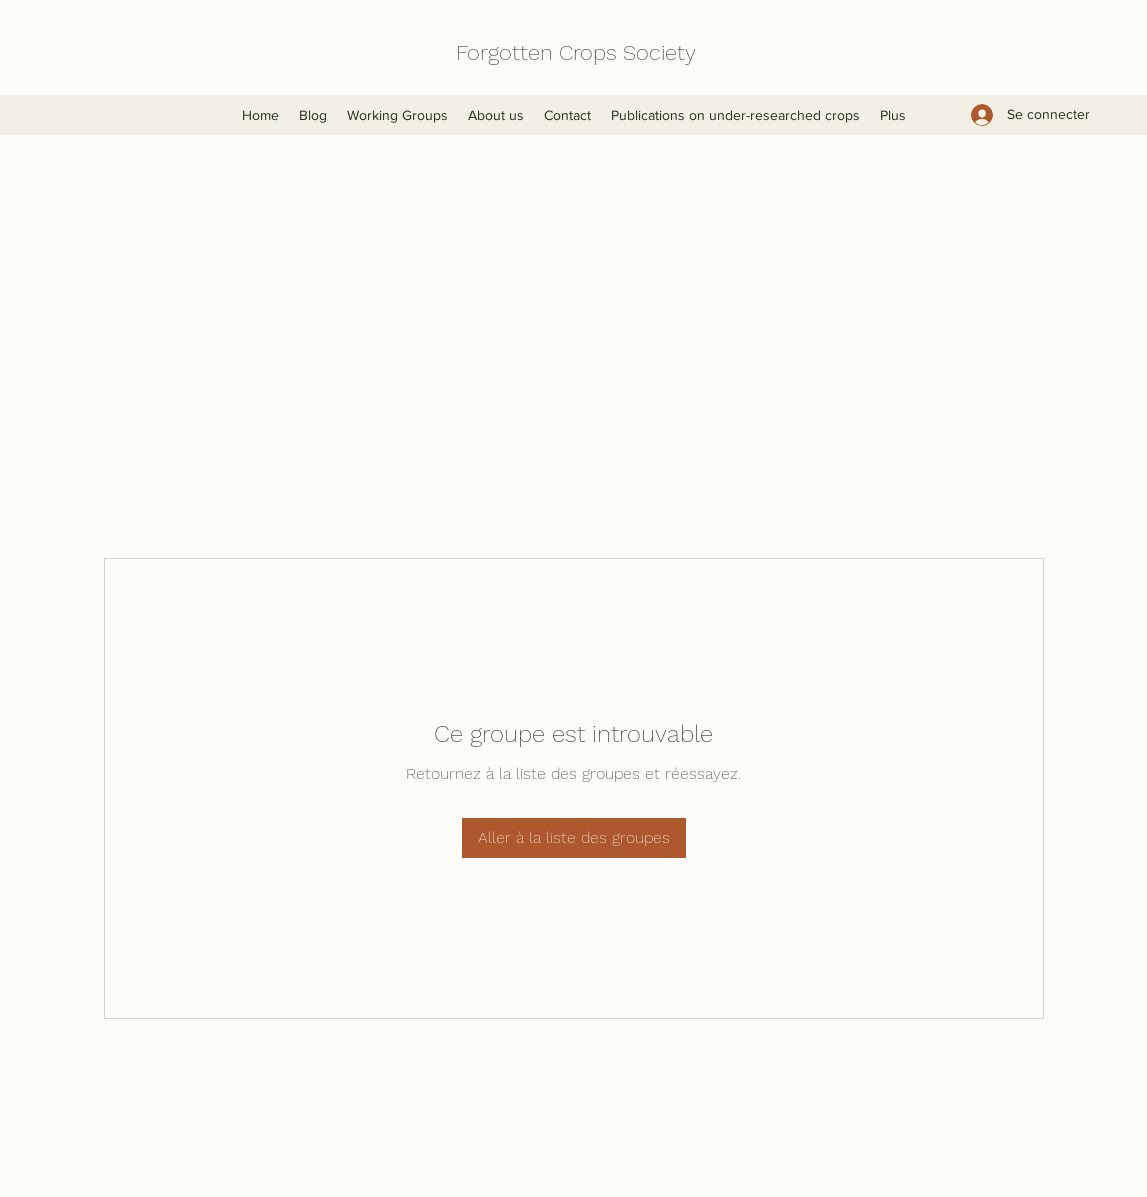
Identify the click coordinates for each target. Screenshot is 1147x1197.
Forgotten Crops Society (576, 52)
